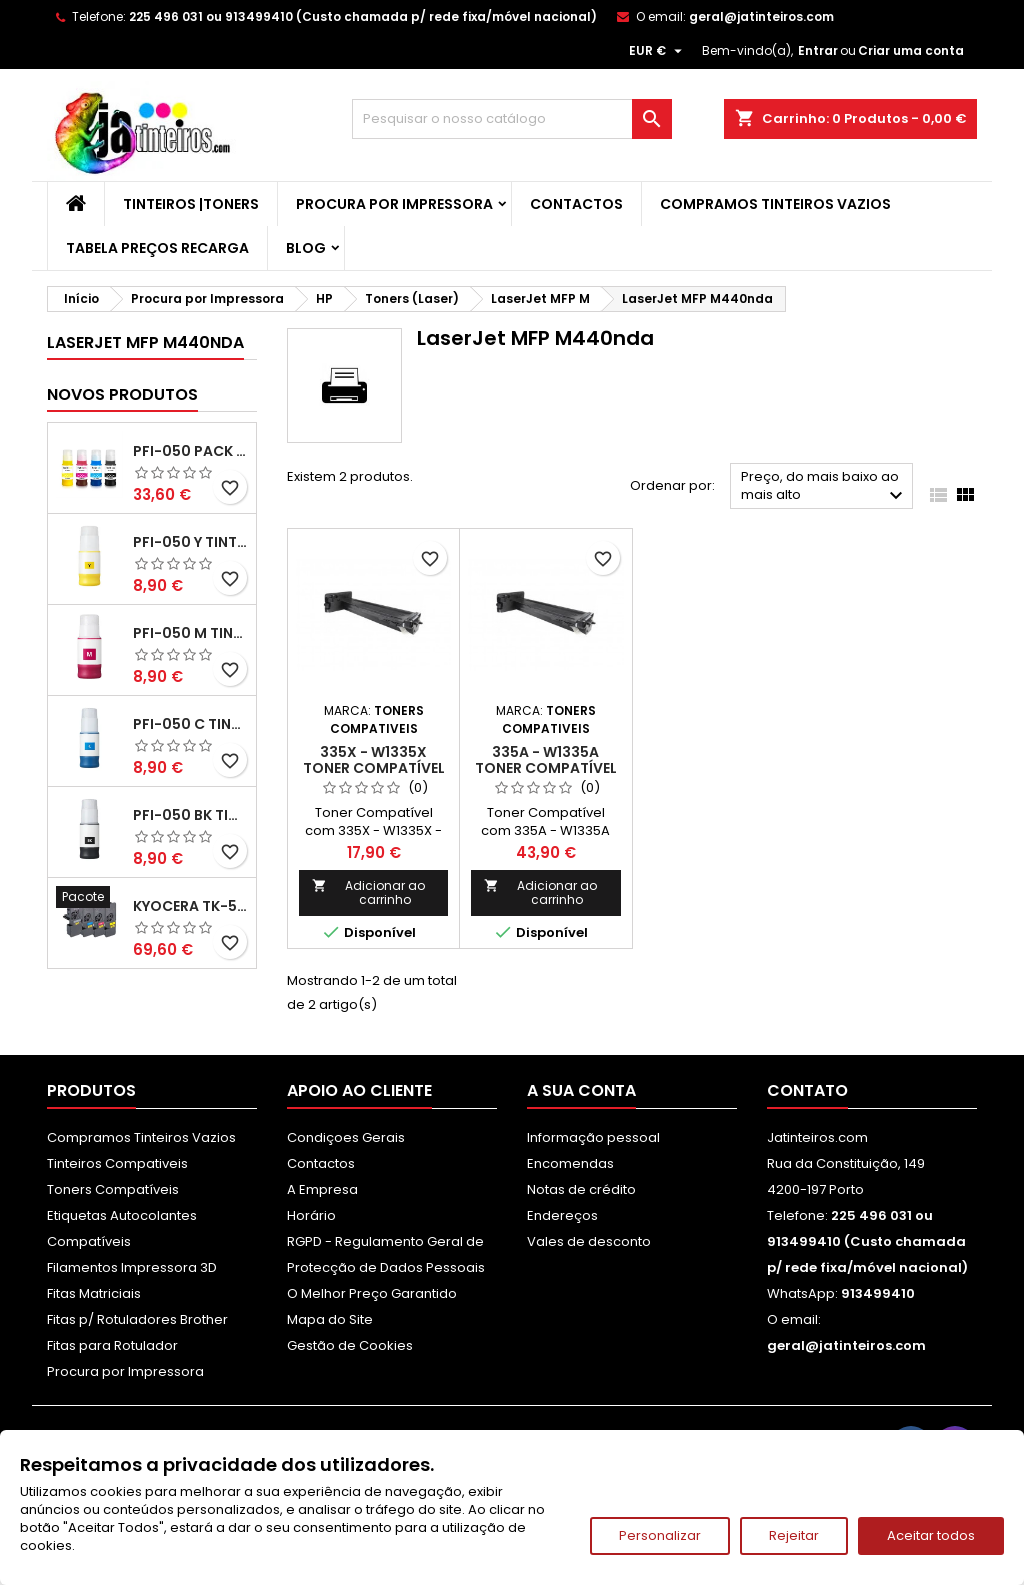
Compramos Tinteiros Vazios (775, 204)
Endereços (562, 1215)
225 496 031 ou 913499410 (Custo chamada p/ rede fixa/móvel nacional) (363, 16)
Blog (306, 248)
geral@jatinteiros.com (761, 16)
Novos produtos (122, 394)
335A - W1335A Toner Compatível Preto (546, 768)
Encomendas (570, 1163)
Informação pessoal (593, 1137)
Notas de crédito (581, 1189)
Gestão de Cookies (350, 1345)
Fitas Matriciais (94, 1293)
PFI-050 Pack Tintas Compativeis (190, 451)
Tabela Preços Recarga (157, 248)
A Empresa (322, 1189)
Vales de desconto (589, 1241)
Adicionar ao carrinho (368, 892)
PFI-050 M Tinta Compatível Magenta (190, 633)
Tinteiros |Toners (191, 204)
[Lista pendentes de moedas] (658, 51)
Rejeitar (794, 1535)
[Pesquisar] (512, 119)
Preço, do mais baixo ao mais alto (824, 487)
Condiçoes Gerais (346, 1137)
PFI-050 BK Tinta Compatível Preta (190, 815)
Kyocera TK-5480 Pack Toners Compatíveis (190, 906)
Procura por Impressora (394, 204)
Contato (807, 1090)
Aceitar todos (931, 1535)
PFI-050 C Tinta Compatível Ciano (190, 724)
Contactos (576, 204)
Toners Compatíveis (113, 1189)
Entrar (818, 50)
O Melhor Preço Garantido (372, 1293)
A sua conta (581, 1090)
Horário (311, 1215)
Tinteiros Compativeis (117, 1163)
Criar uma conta (911, 50)
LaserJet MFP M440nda (145, 342)
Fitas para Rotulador (112, 1345)
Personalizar (660, 1535)
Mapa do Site (330, 1319)
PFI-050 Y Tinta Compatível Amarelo (190, 542)
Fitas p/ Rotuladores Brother (137, 1319)
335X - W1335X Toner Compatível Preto (374, 768)
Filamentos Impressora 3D (132, 1267)
